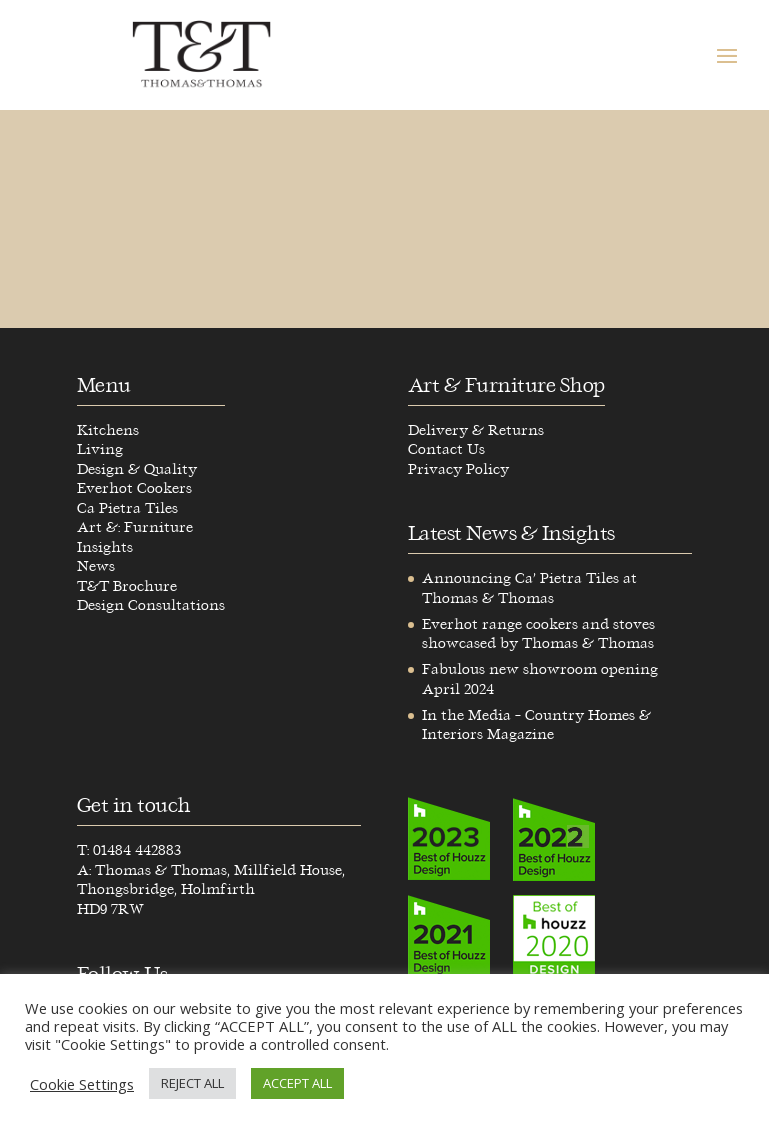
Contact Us (446, 449)
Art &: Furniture (135, 527)
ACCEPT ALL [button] (297, 1083)
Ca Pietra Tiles (127, 508)
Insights (105, 547)
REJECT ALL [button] (192, 1083)
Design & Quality (137, 469)
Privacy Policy (458, 469)
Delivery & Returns (476, 430)
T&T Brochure (127, 586)
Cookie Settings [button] (82, 1084)
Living (100, 449)
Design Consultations (151, 605)
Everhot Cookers (134, 488)
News (96, 566)
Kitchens (108, 430)
